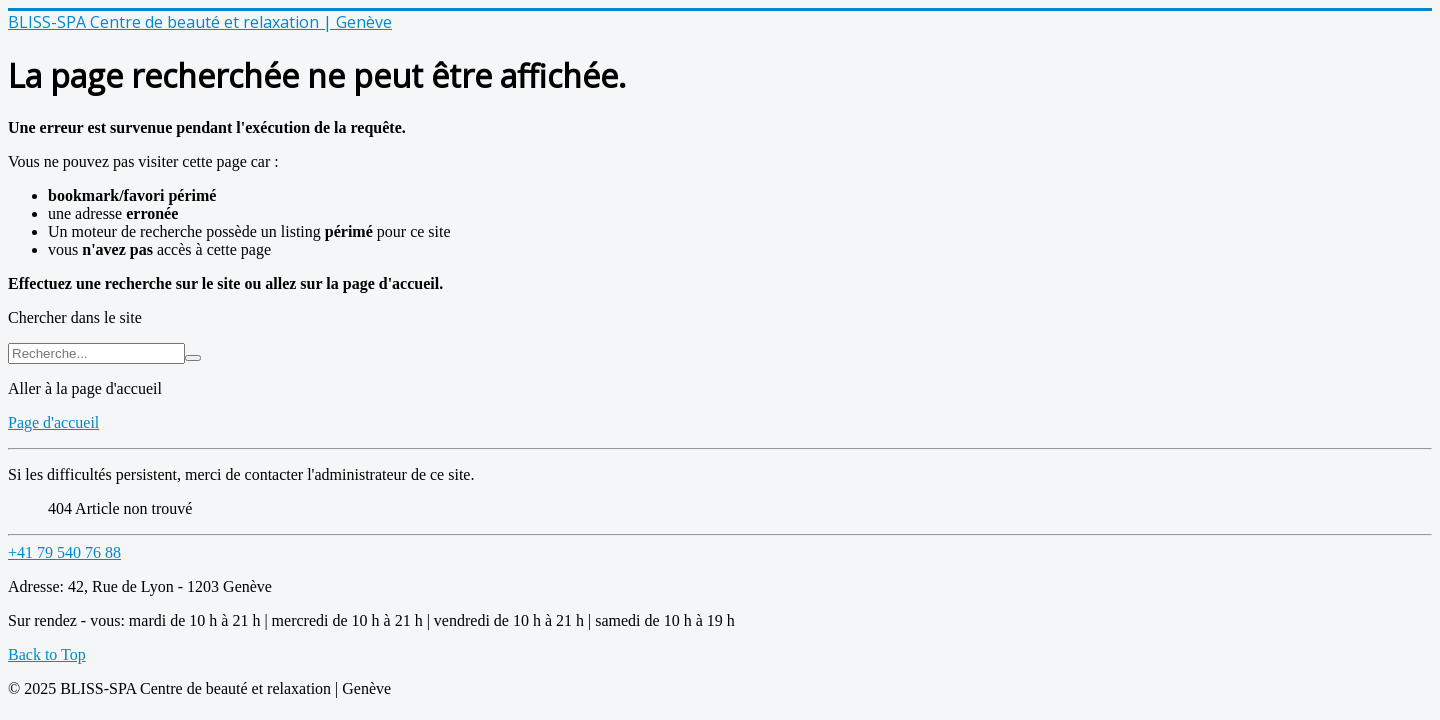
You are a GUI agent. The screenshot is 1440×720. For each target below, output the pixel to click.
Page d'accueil (53, 422)
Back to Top (47, 654)
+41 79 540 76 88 (64, 552)
